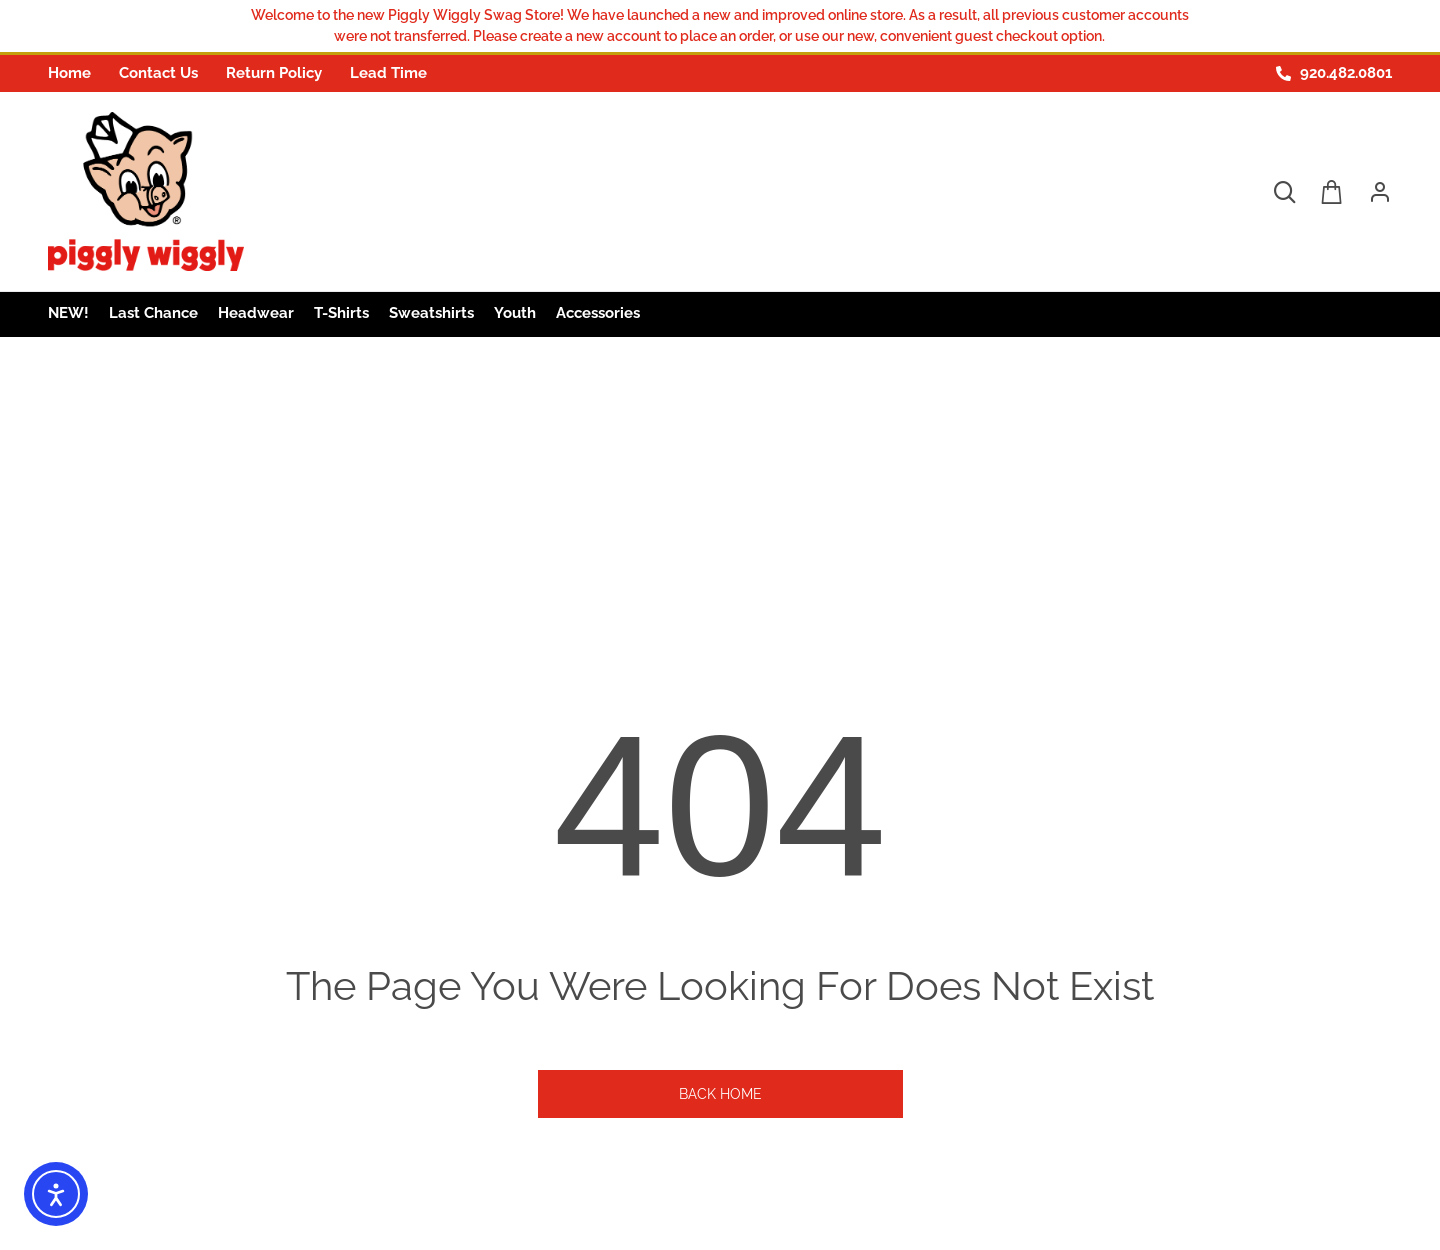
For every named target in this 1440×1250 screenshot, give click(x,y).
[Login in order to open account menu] (1372, 192)
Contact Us (158, 73)
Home (69, 73)
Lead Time (388, 73)
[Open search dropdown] (1284, 192)
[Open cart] (1332, 192)
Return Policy (274, 73)
